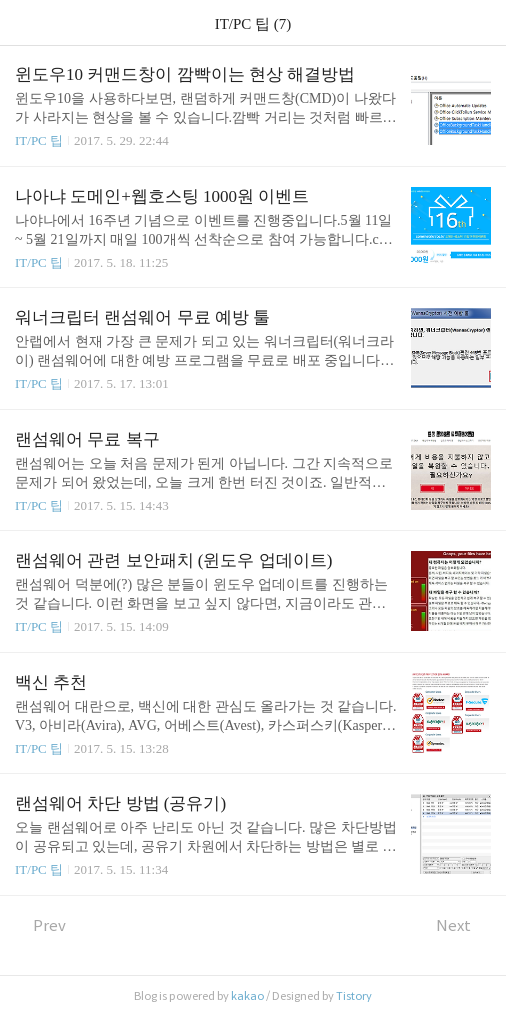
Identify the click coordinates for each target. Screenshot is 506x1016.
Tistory (354, 996)
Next (463, 925)
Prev (40, 925)
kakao (247, 996)
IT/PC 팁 (39, 140)
